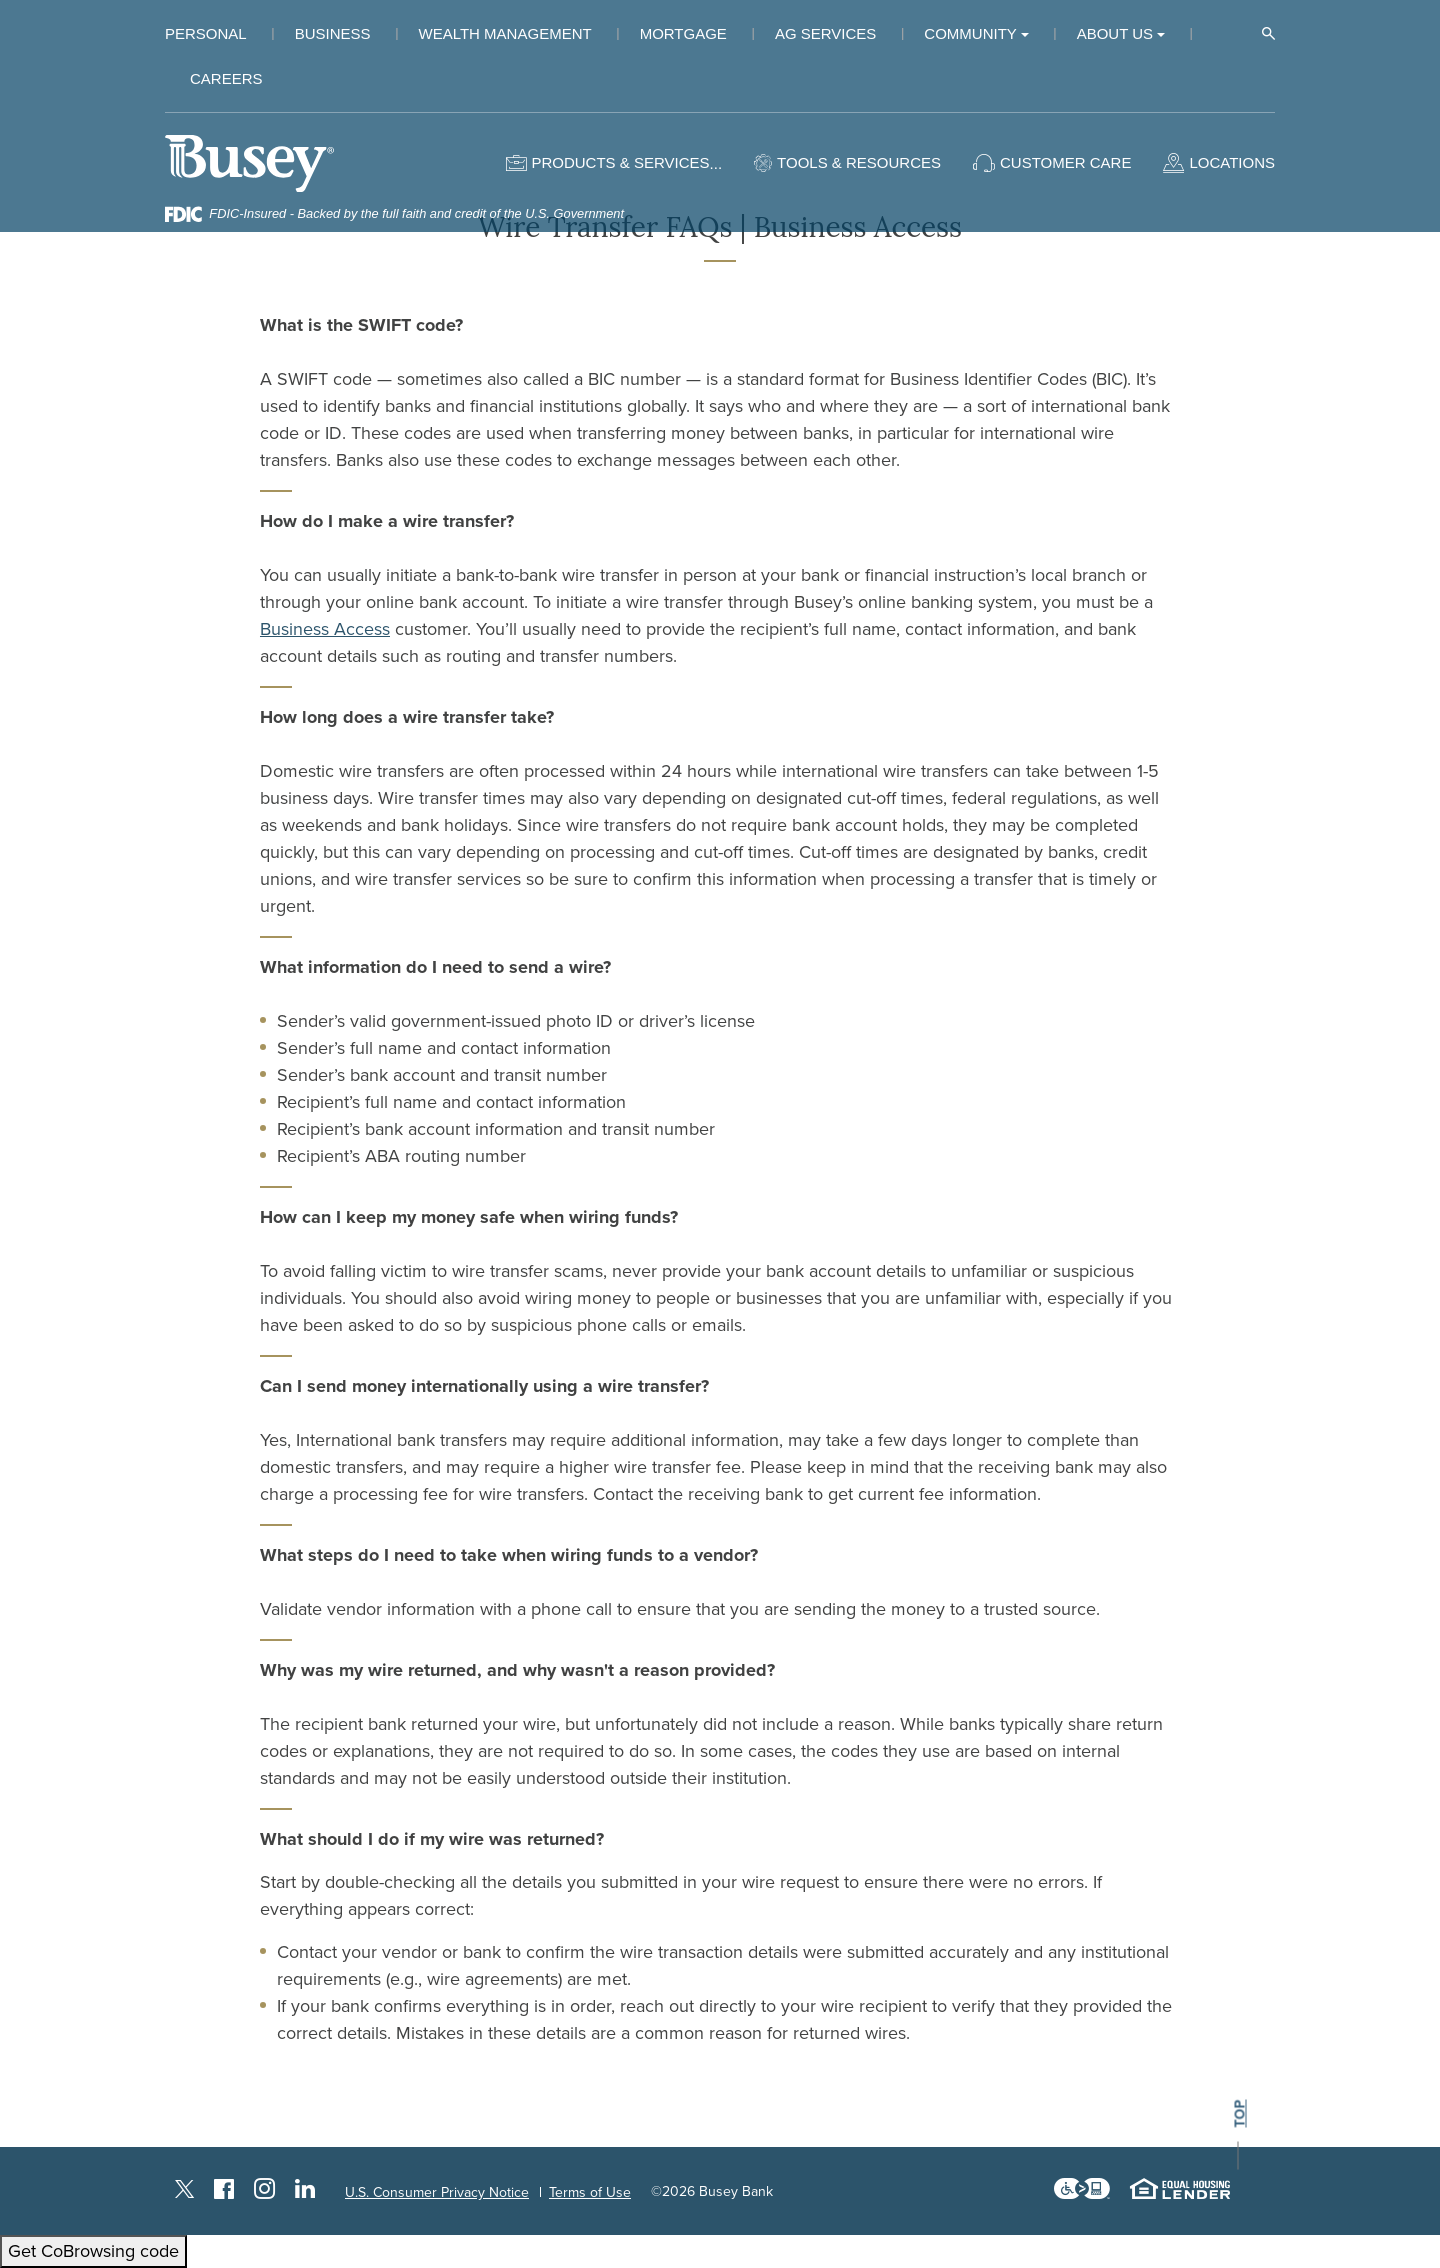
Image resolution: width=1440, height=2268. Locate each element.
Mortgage (683, 33)
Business (333, 33)
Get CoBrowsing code (93, 2251)
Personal (206, 33)
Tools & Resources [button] (859, 162)
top (1239, 2114)
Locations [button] (1232, 162)
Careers (226, 78)
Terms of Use (590, 2192)
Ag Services (825, 33)
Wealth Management (505, 33)
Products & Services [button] (620, 162)
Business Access (325, 629)
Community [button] (970, 33)
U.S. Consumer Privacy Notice (437, 2192)
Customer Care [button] (1065, 162)
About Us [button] (1115, 33)
